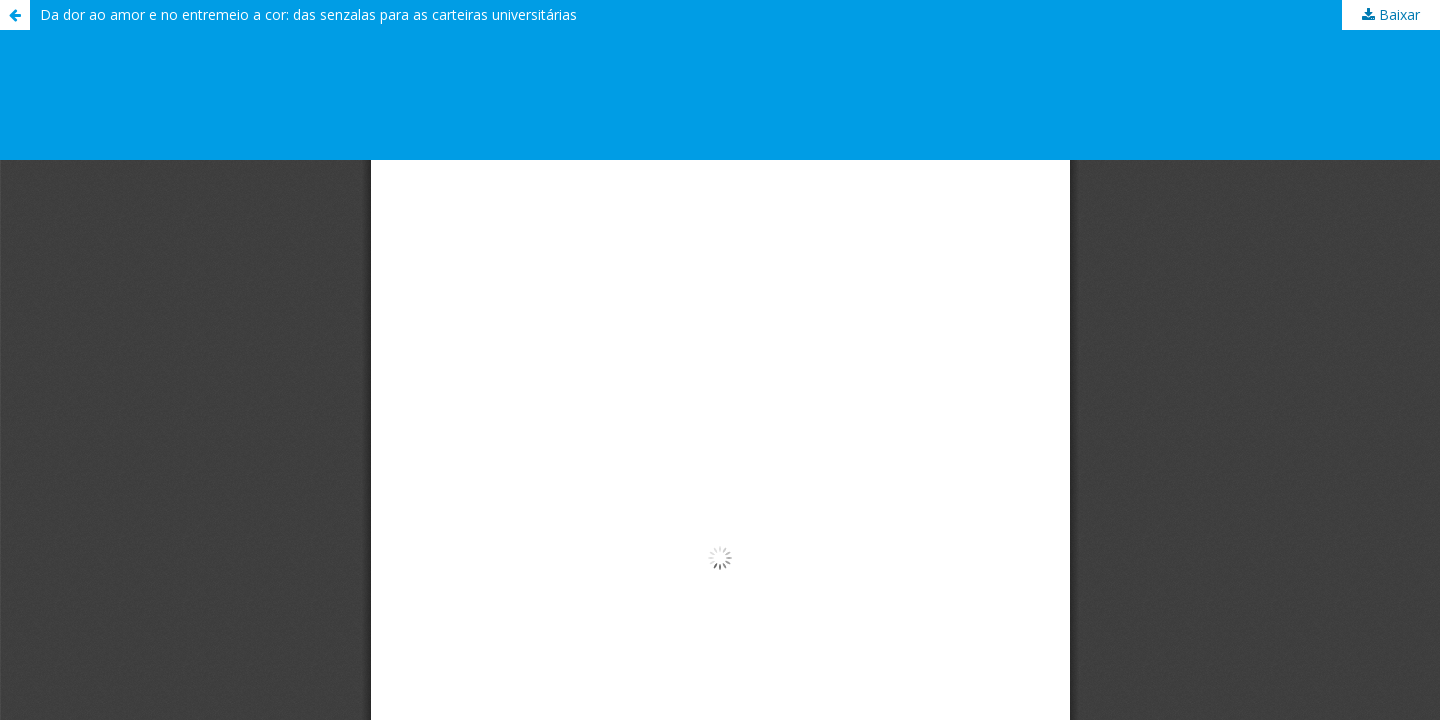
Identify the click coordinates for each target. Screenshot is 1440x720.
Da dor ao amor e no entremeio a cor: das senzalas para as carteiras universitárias (308, 14)
